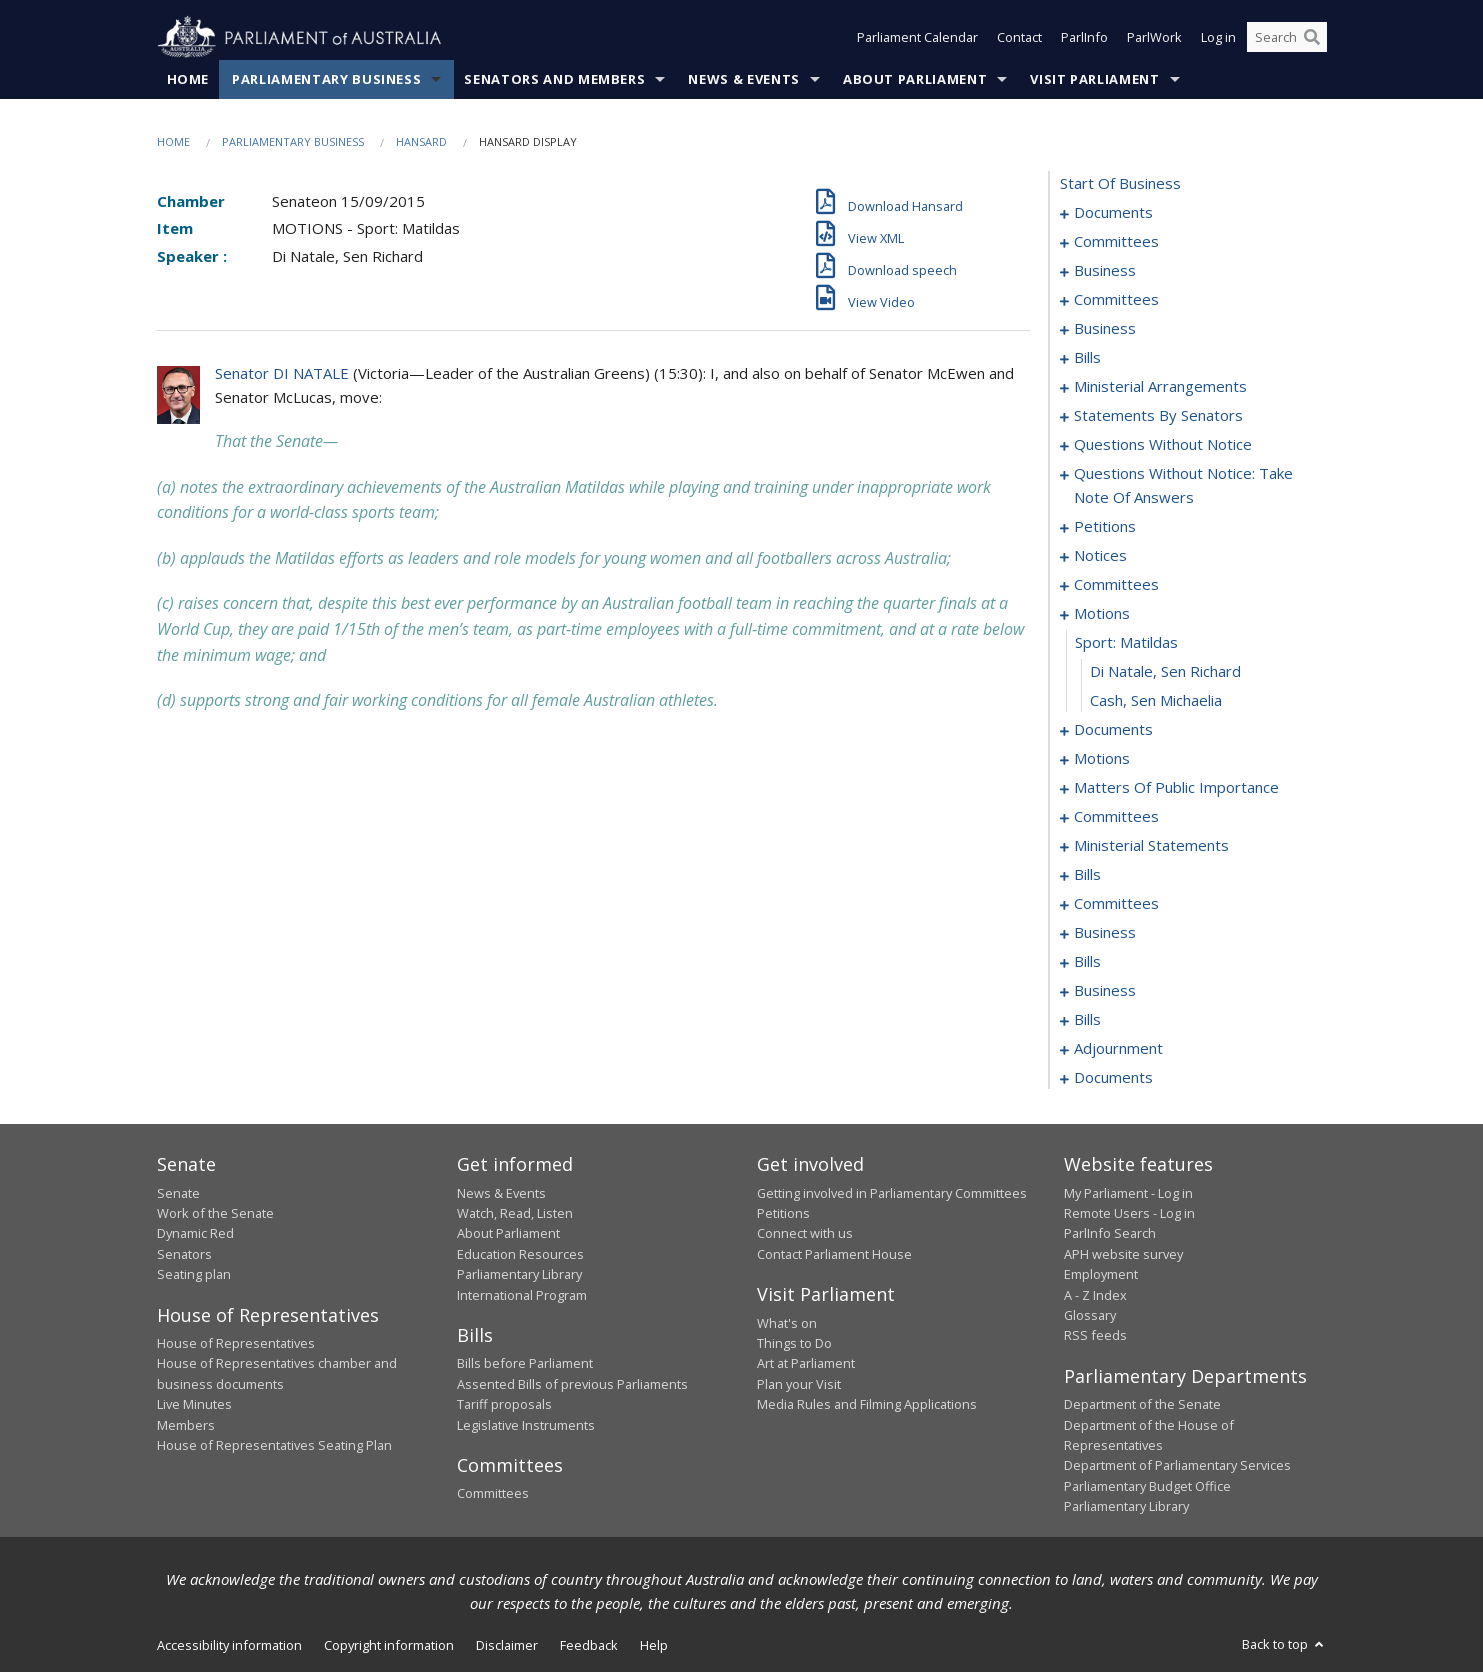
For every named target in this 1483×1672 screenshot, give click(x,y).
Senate (178, 1193)
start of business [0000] (1120, 184)
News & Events (743, 79)
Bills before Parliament (525, 1364)
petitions (1105, 527)
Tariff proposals (504, 1405)
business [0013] (1105, 329)
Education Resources (520, 1254)
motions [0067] (1102, 759)
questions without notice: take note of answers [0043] (1183, 486)
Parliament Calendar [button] (917, 38)
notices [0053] (1100, 556)
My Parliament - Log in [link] (1128, 1193)
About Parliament (915, 79)
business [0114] (1105, 933)
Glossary (1090, 1315)
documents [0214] (1113, 1078)
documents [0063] (1113, 730)
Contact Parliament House (834, 1254)
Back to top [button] (1284, 1644)
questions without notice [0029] (1163, 445)
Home (188, 79)
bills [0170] (1087, 1020)
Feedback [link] (589, 1645)
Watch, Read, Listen (515, 1213)
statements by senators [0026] (1158, 416)
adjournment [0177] (1118, 1049)
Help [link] (654, 1645)
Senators (184, 1254)
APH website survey (1123, 1254)
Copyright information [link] (389, 1645)
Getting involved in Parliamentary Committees (892, 1193)
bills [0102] (1087, 875)
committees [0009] (1116, 300)
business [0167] (1105, 991)
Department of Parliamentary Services (1177, 1466)
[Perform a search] (1312, 38)
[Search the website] (1287, 38)
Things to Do (794, 1343)
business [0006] (1105, 271)
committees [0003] (1116, 242)
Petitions (783, 1213)
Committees (493, 1494)
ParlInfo (1084, 38)
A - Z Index (1095, 1295)
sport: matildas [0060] (1126, 643)
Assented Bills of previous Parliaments (572, 1384)
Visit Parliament (1094, 79)
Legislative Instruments (526, 1425)
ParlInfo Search (1110, 1234)
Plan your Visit (799, 1384)
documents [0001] (1113, 213)
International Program (522, 1295)
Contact (1019, 38)
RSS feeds (1095, 1336)
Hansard (421, 141)
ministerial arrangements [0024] (1160, 387)
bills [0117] (1087, 962)
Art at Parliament (806, 1364)
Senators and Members (554, 79)
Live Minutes (194, 1405)
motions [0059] (1102, 614)
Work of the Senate (215, 1213)
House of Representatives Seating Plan (274, 1445)
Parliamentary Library (519, 1275)
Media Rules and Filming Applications (867, 1405)
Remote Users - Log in (1129, 1213)
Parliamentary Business (326, 79)
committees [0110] (1116, 904)
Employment (1101, 1275)
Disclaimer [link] (507, 1645)
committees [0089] (1116, 817)
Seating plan (194, 1275)
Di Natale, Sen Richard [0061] (1165, 672)
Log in (1218, 38)
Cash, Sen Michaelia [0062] (1156, 701)
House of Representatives (236, 1343)
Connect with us (805, 1234)
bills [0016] (1087, 358)
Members (186, 1425)
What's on (787, 1323)
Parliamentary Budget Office (1147, 1486)
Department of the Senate (1142, 1405)
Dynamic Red (195, 1234)
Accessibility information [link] (229, 1645)
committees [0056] (1116, 585)
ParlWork (1154, 38)
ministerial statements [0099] (1151, 846)
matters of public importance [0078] (1176, 788)
